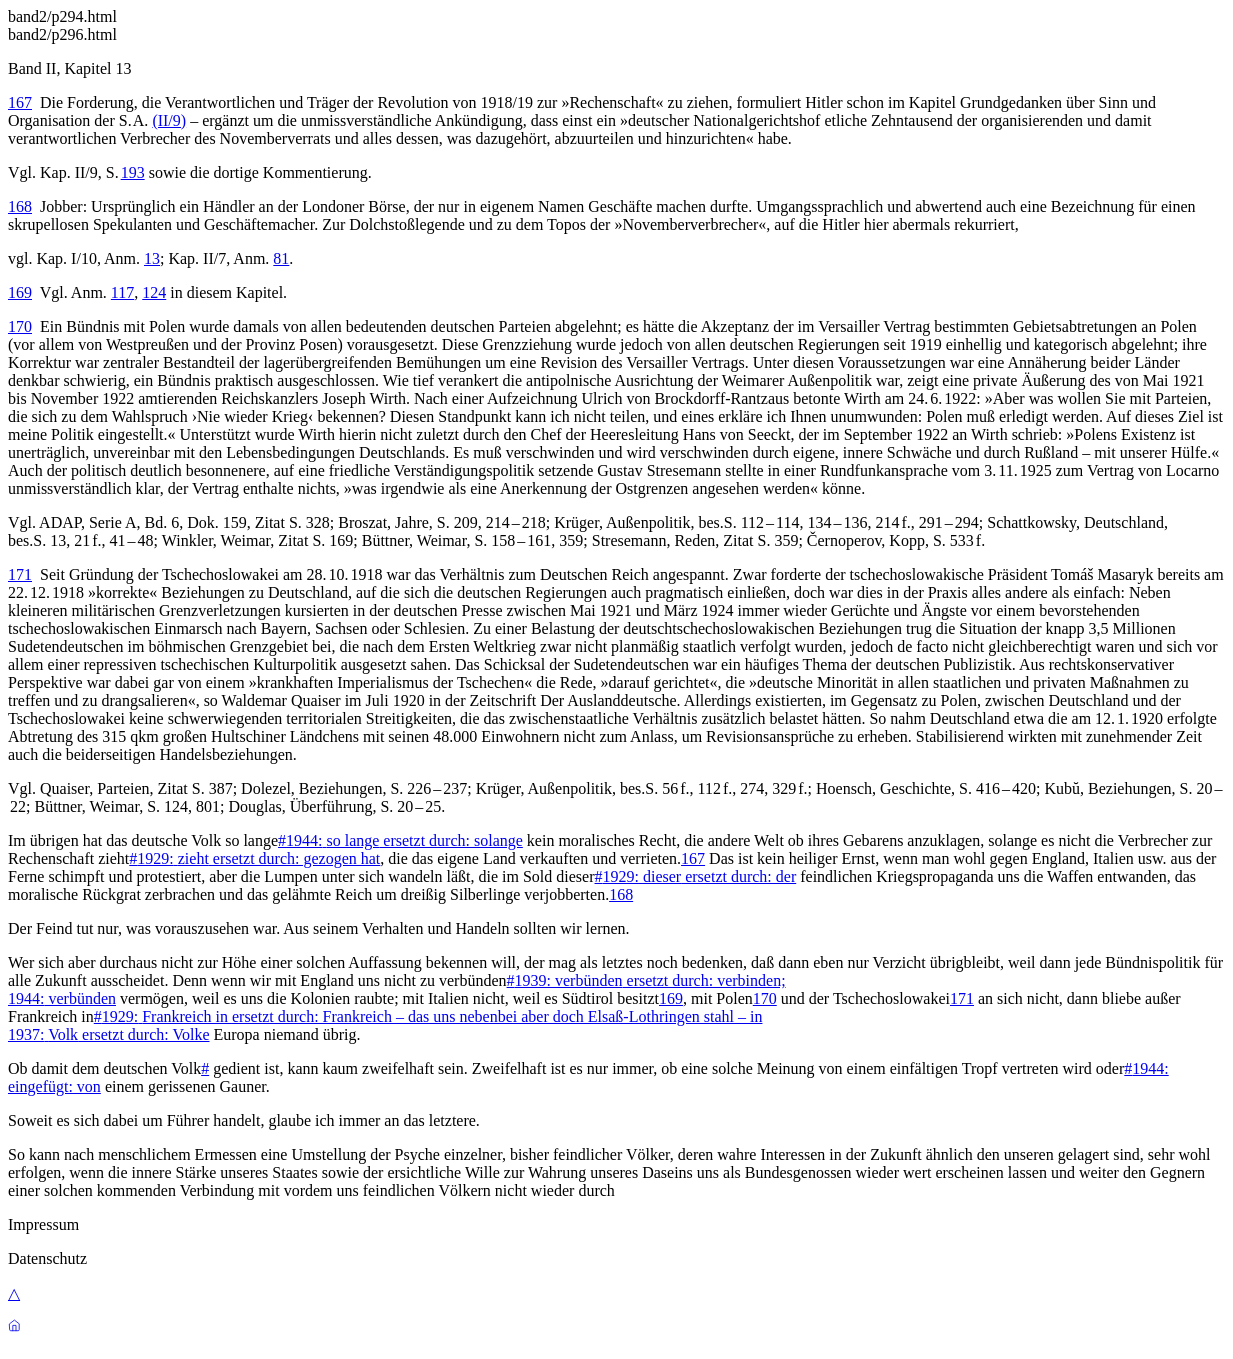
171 (20, 574)
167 (20, 102)
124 (154, 292)
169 (20, 292)
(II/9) (169, 120)
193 (133, 172)
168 (20, 206)
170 (20, 326)
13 (152, 258)
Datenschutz (47, 1258)
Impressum (43, 1224)
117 (122, 292)
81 (281, 258)
